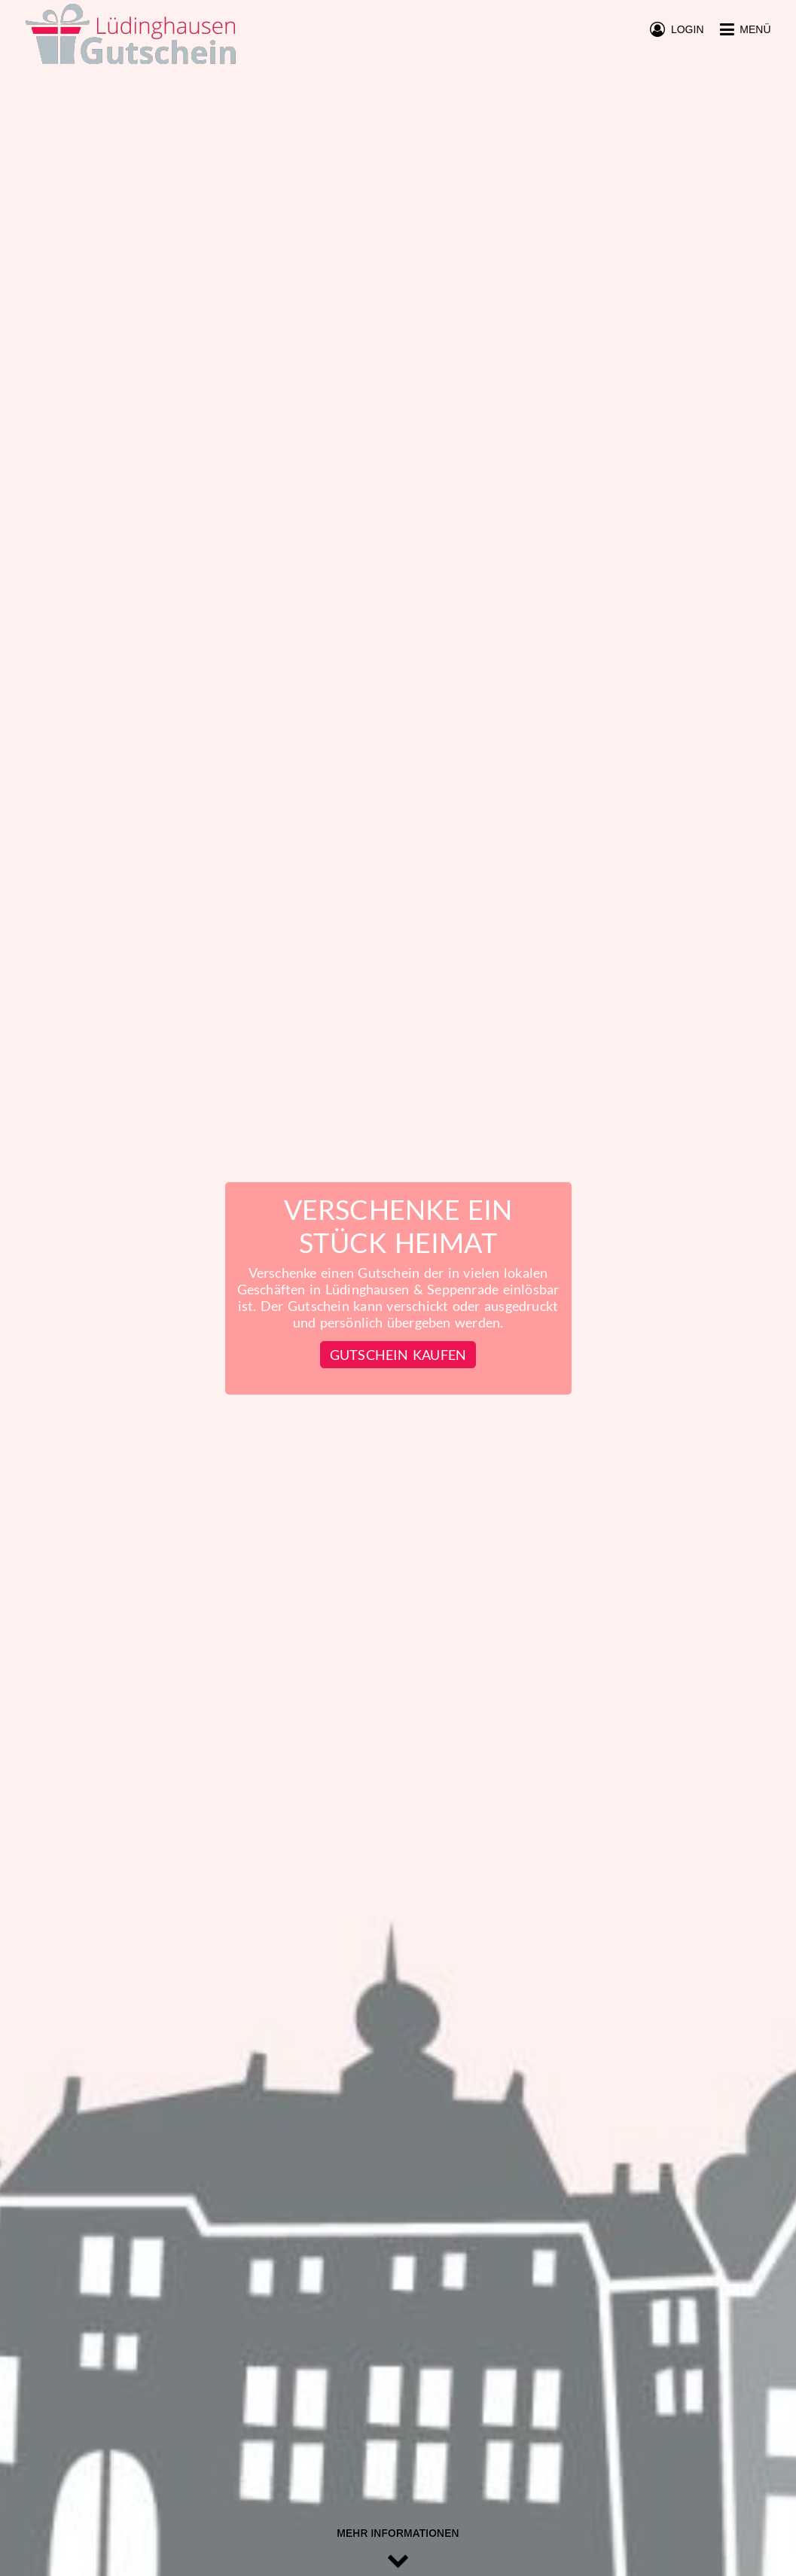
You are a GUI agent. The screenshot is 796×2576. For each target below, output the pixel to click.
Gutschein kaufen (398, 1354)
